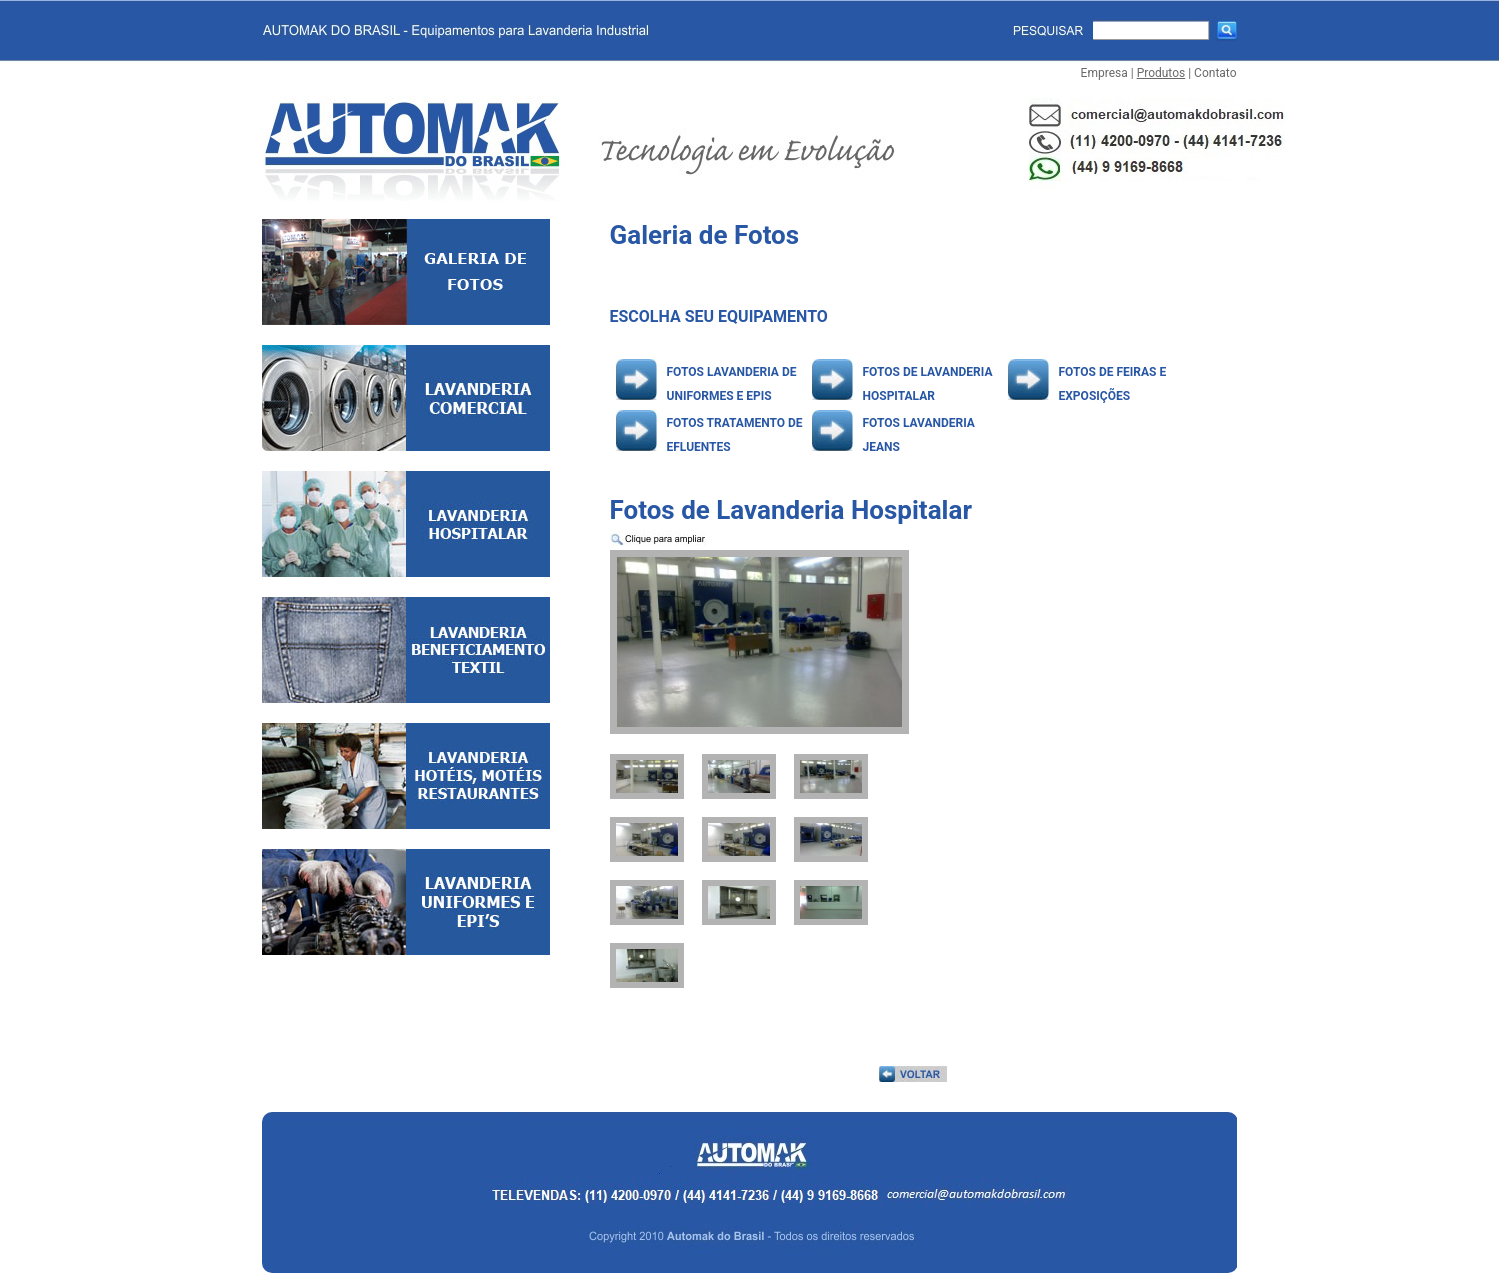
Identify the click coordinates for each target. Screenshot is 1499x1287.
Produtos (1161, 73)
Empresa (1104, 73)
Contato (1215, 73)
